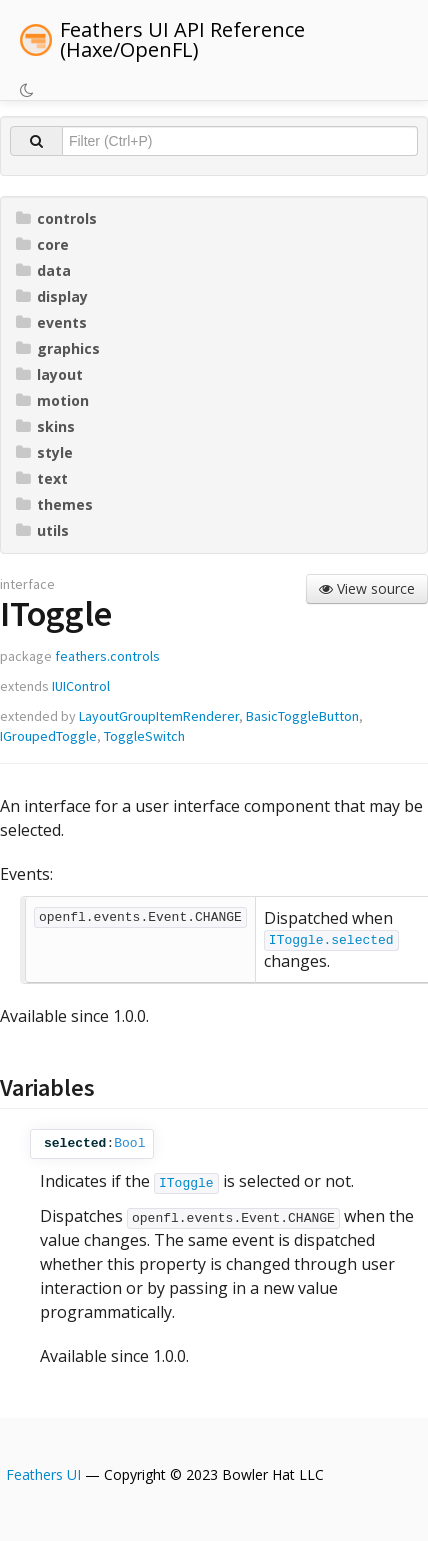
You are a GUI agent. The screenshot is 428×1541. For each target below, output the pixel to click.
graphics (58, 348)
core (42, 244)
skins (45, 426)
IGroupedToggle (48, 736)
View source (367, 588)
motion (52, 400)
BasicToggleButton (302, 716)
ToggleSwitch (144, 736)
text (42, 478)
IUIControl (81, 686)
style (44, 452)
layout (49, 374)
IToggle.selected (331, 940)
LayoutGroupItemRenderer (159, 716)
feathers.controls (107, 656)
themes (54, 504)
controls (56, 218)
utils (42, 530)
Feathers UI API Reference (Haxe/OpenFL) (182, 39)
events (51, 322)
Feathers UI (43, 1474)
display (52, 296)
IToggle (186, 1183)
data (43, 270)
